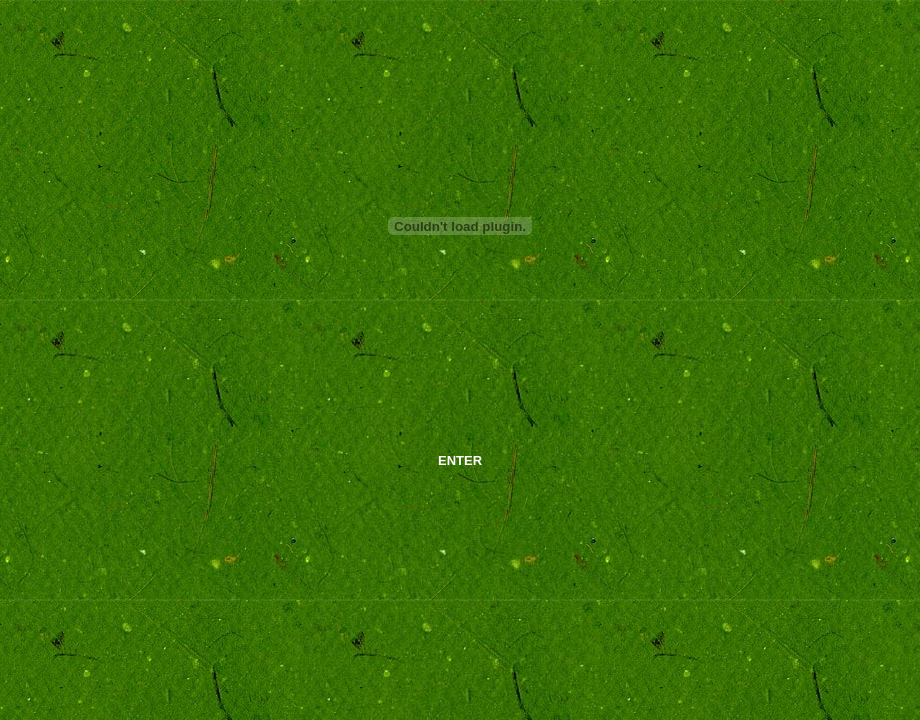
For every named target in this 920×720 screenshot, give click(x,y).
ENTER (460, 460)
